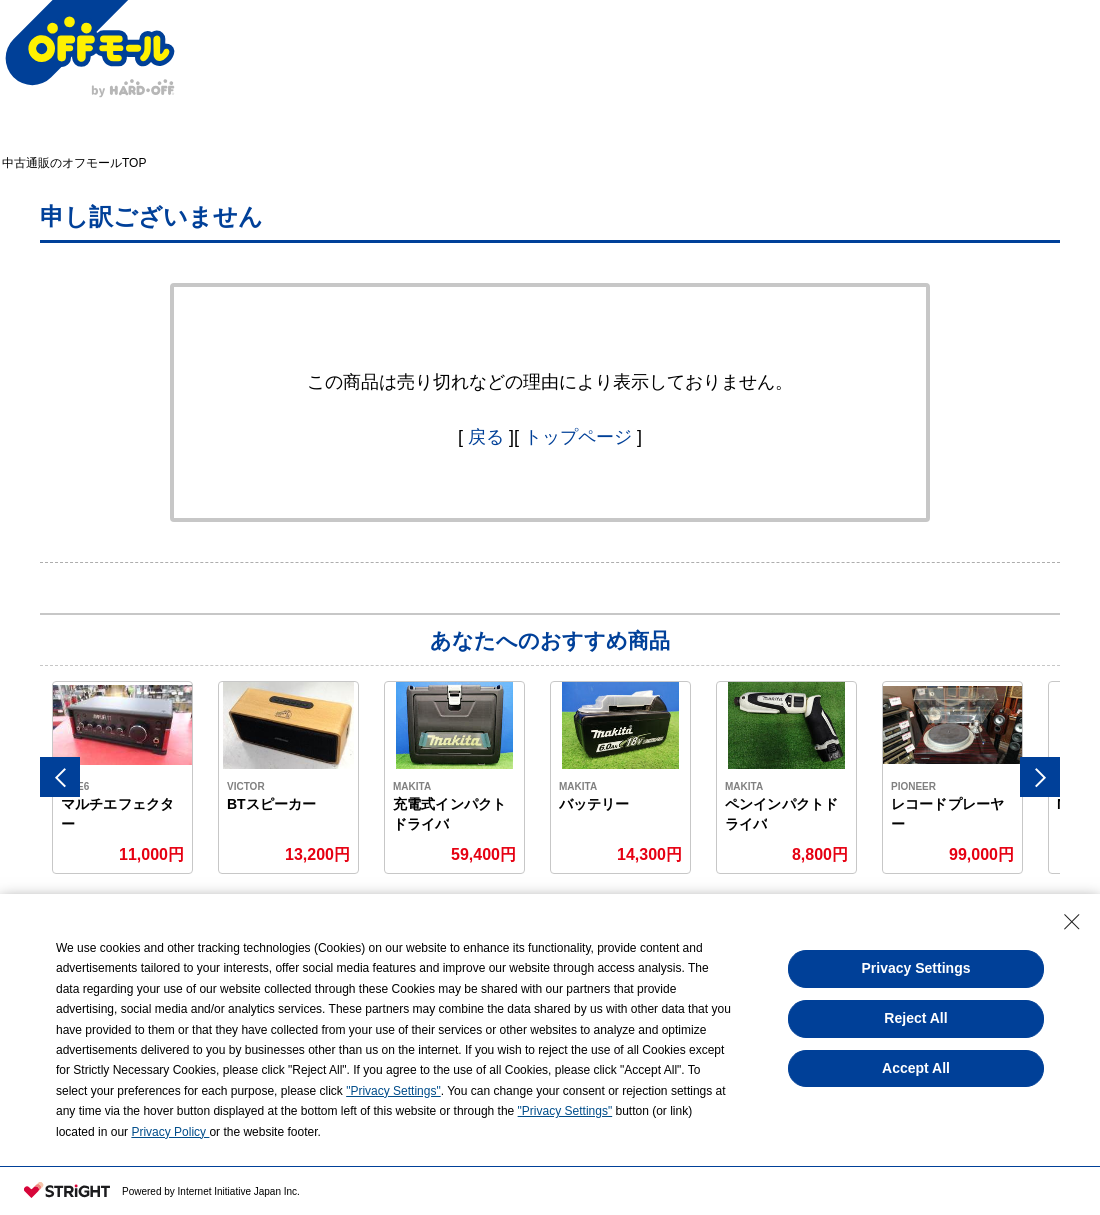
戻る (486, 437)
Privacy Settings (916, 968)
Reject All (915, 1018)
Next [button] (1040, 777)
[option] (123, 777)
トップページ (578, 437)
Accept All (916, 1068)
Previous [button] (60, 777)
